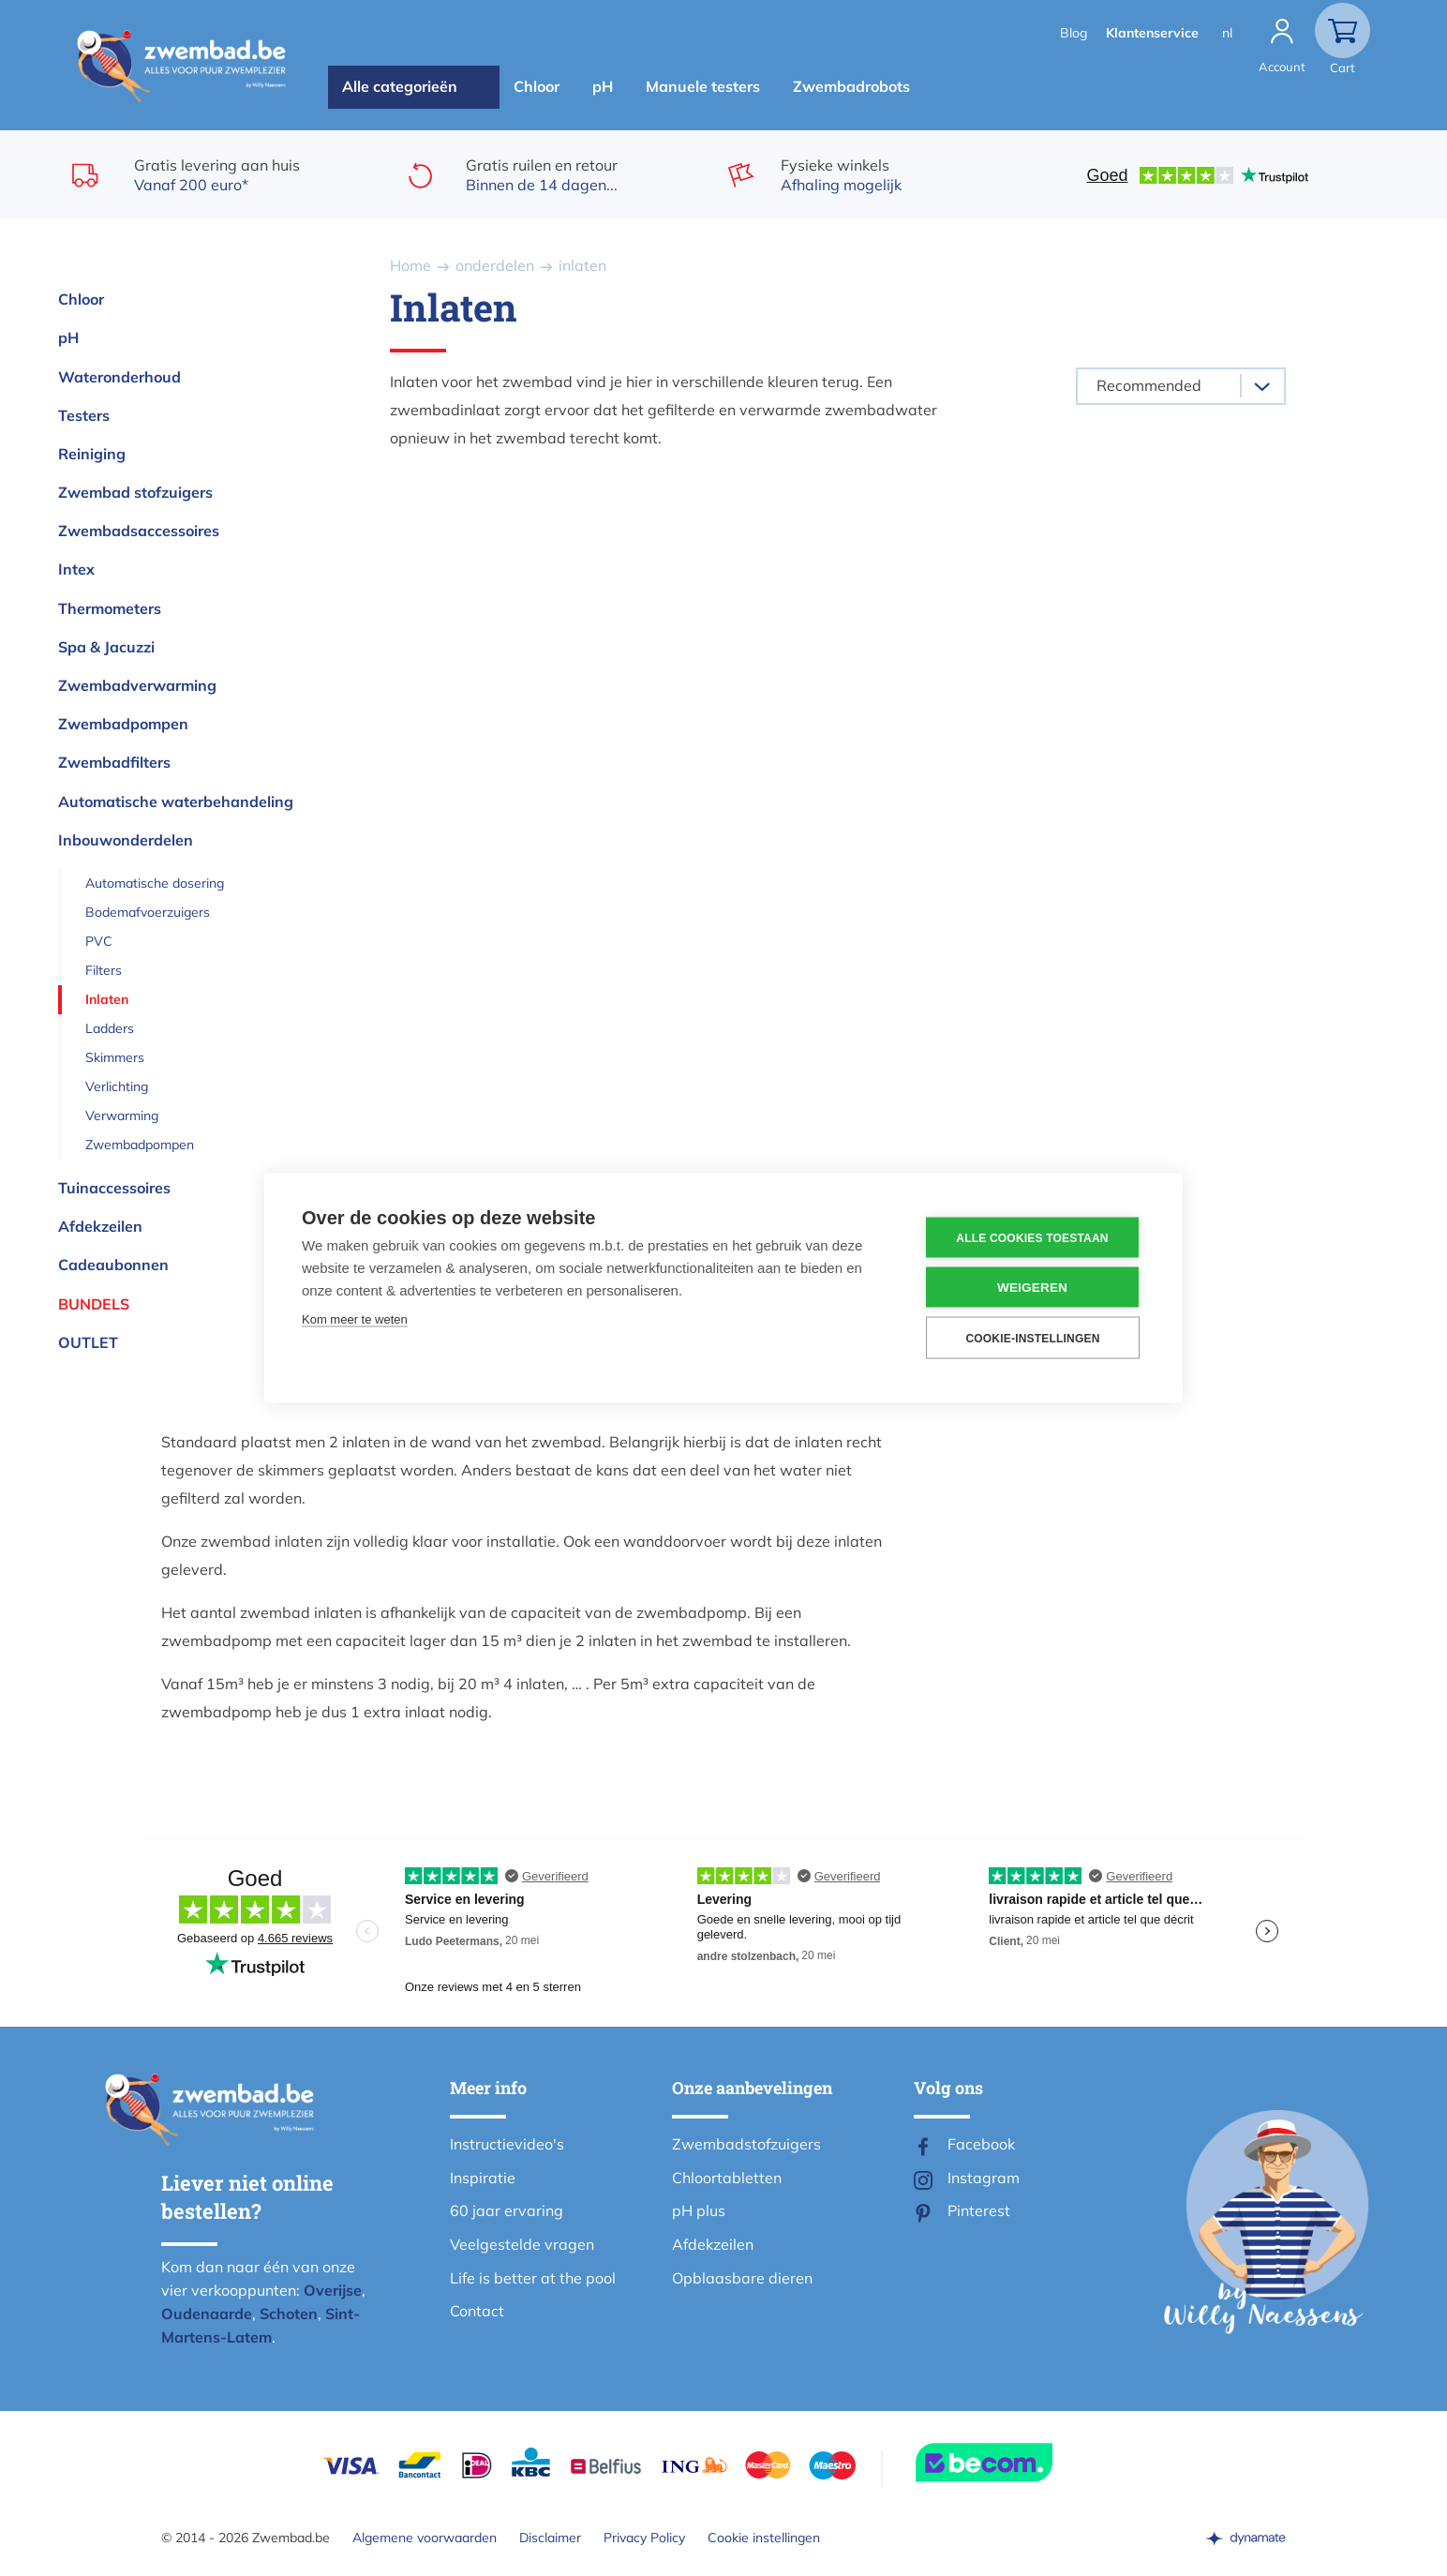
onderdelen (494, 265)
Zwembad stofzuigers (135, 492)
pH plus (698, 2210)
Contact (477, 2310)
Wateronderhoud (119, 376)
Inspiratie (482, 2177)
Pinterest (978, 2210)
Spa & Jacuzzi (106, 646)
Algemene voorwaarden (424, 2537)
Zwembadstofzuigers (746, 2143)
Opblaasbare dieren (742, 2278)
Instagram (983, 2177)
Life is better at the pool (533, 2278)
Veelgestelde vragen (522, 2244)
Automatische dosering (154, 883)
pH (602, 86)
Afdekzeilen (100, 1226)
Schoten (289, 2313)
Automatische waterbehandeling (175, 801)
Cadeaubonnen (113, 1264)
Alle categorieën (399, 86)
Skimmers (114, 1057)
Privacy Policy (644, 2537)
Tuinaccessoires (114, 1187)
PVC (98, 941)
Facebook (981, 2143)
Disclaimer (550, 2537)
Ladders (109, 1028)
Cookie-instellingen (1032, 1337)
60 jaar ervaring (506, 2210)
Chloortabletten (727, 2177)
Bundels (93, 1304)
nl (1227, 32)
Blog (1073, 32)
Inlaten (106, 999)
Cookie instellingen (764, 2537)
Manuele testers (703, 86)
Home (410, 265)
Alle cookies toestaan (1032, 1237)
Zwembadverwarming (137, 685)
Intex (76, 569)
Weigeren (1032, 1288)
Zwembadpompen (123, 723)
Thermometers (109, 608)
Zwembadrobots (851, 86)
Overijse (333, 2290)
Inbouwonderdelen (125, 840)
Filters (103, 970)
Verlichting (116, 1086)
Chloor (536, 86)
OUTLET (88, 1342)
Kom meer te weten (355, 1319)
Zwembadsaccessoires (138, 530)
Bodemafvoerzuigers (147, 912)
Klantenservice (1152, 32)
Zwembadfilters (114, 762)
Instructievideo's (507, 2143)
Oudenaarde (206, 2313)
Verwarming (121, 1115)
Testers (84, 415)
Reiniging (92, 453)
